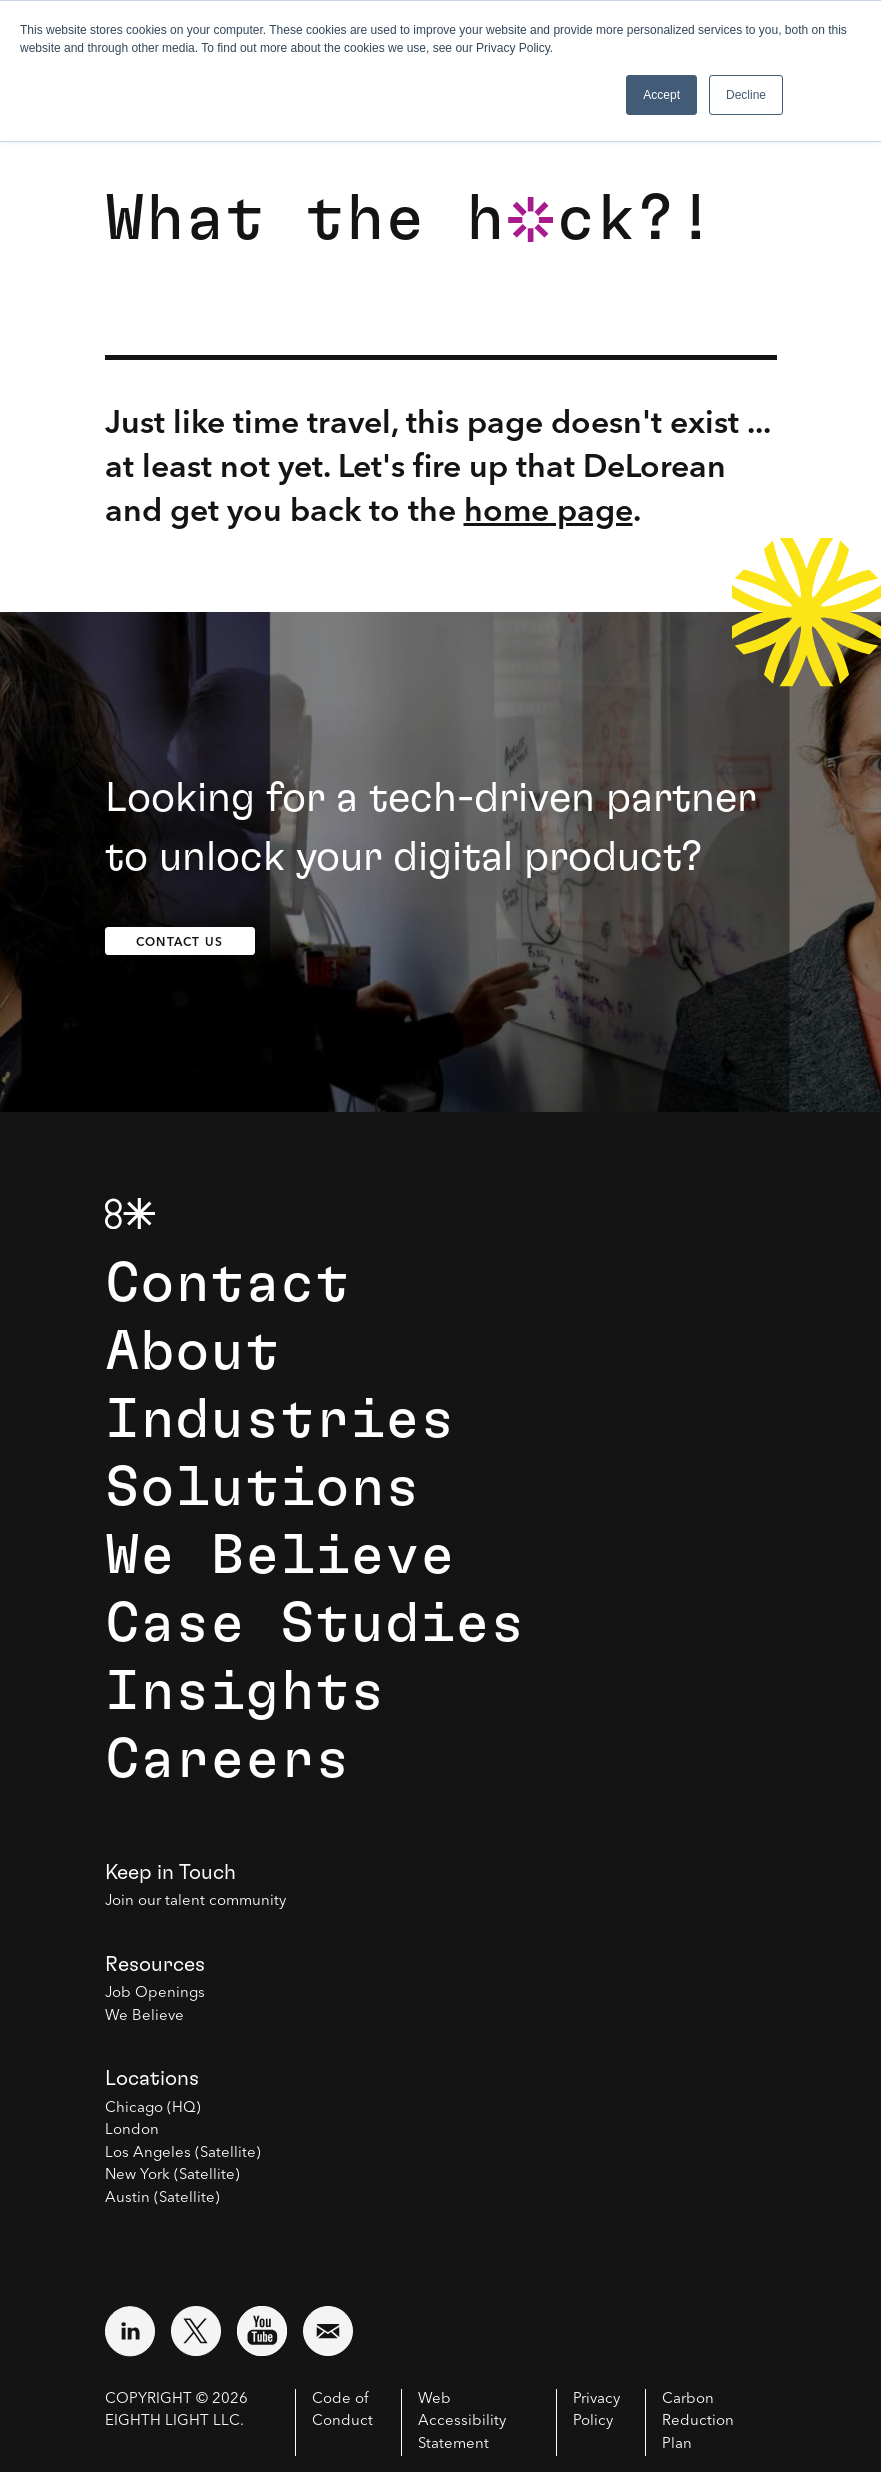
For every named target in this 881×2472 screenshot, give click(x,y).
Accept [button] (661, 95)
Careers (227, 1760)
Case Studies (315, 1624)
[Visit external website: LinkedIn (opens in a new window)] (130, 2331)
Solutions (262, 1488)
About (192, 1352)
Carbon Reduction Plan (698, 2422)
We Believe (280, 1556)
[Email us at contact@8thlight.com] (328, 2331)
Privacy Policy (596, 2411)
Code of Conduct (342, 2411)
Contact (227, 1284)
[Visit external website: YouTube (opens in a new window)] (262, 2331)
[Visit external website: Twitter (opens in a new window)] (196, 2331)
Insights (245, 1692)
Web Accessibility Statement (462, 2422)
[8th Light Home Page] (130, 1213)
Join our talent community (195, 1901)
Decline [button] (746, 95)
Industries (280, 1420)
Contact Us (179, 941)
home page (548, 509)
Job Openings (155, 1993)
